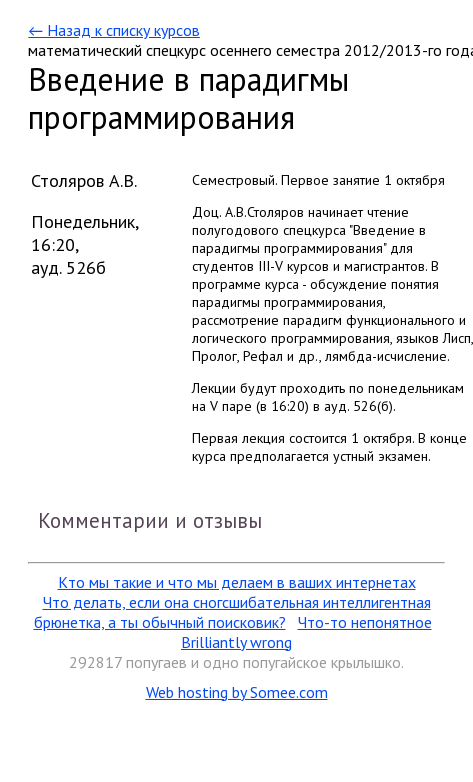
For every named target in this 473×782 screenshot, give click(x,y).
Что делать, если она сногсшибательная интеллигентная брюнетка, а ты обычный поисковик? (232, 612)
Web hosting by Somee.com (237, 692)
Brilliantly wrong (236, 642)
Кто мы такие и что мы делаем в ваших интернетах (237, 582)
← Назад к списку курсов (113, 30)
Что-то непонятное (365, 622)
